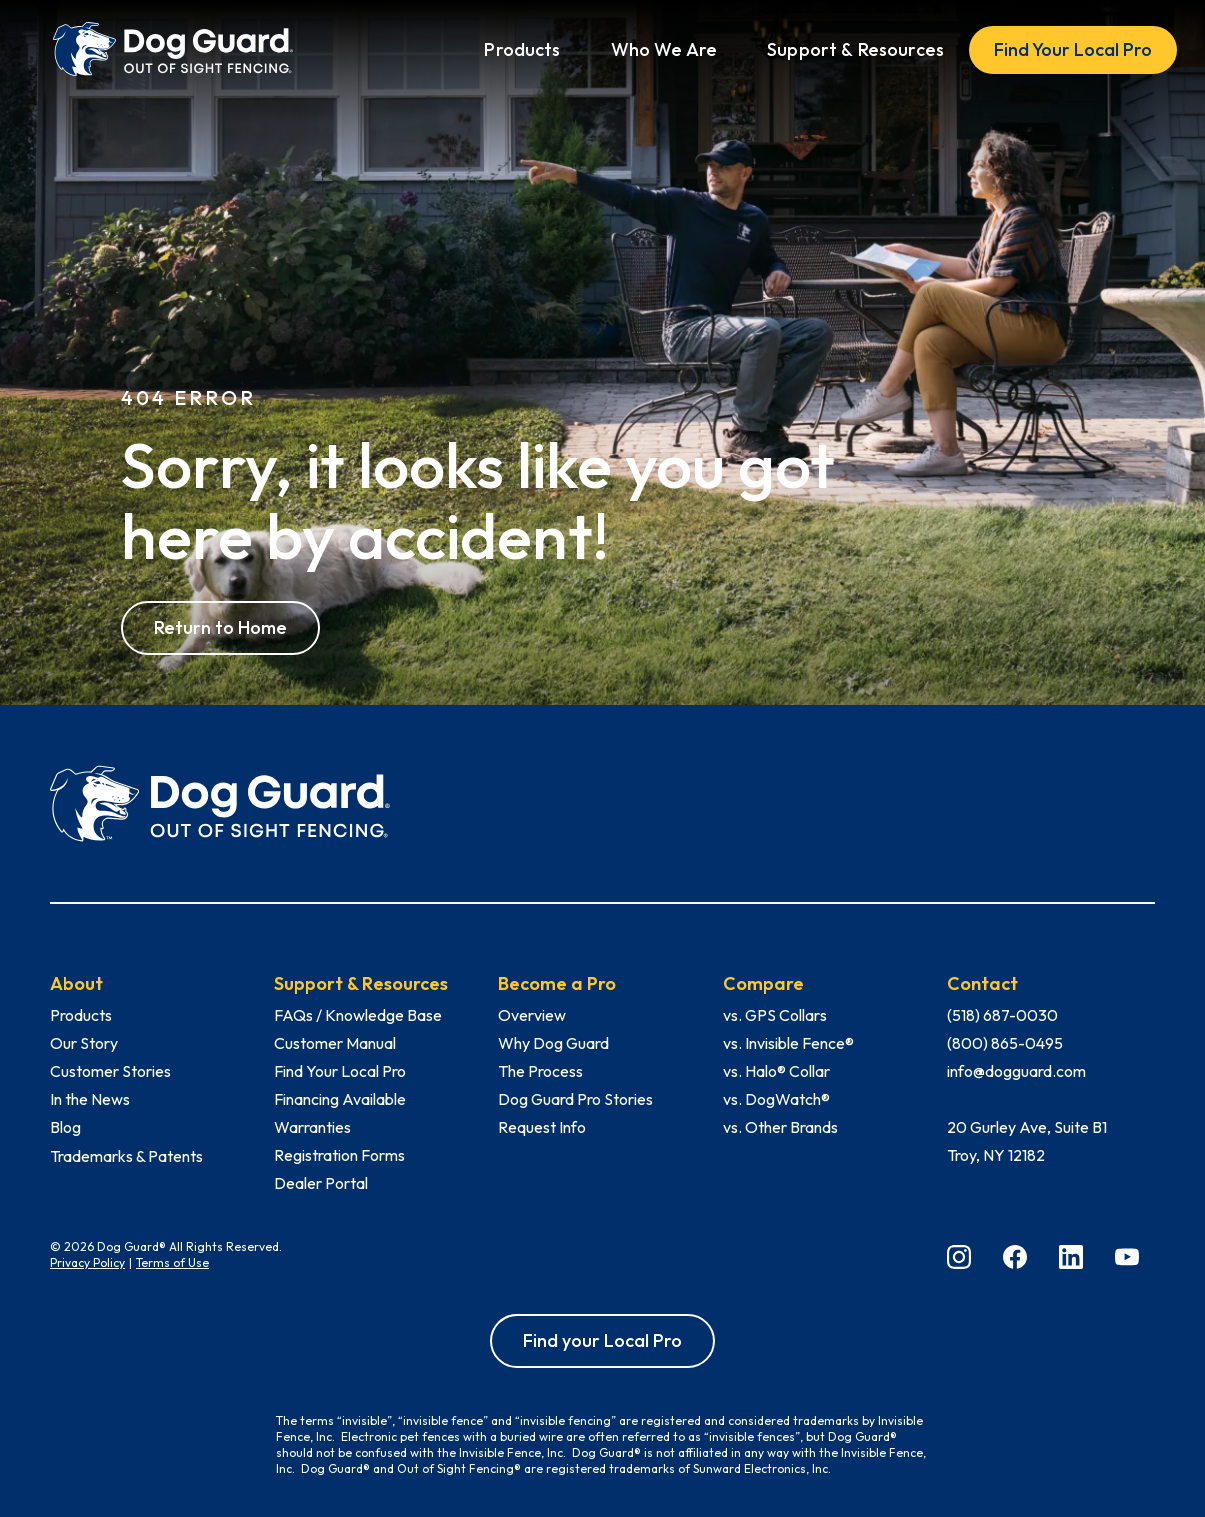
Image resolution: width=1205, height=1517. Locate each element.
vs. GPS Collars (775, 1015)
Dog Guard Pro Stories (575, 1099)
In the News (90, 1099)
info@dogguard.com (1016, 1071)
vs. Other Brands (780, 1127)
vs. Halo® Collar (776, 1071)
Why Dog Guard (553, 1043)
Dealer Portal (321, 1183)
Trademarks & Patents (126, 1156)
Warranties (312, 1127)
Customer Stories (110, 1071)
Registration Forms (339, 1155)
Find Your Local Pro (1073, 49)
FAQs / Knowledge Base (358, 1015)
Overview (532, 1015)
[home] (173, 49)
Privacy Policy (87, 1262)
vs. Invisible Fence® (788, 1043)
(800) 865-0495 (1005, 1043)
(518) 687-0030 (1002, 1015)
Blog (65, 1127)
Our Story (84, 1043)
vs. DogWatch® (776, 1099)
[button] (522, 50)
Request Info (542, 1127)
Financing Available (340, 1099)
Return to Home (220, 627)
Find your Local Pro (602, 1340)
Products (81, 1015)
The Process (540, 1071)
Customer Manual (335, 1043)
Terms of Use (172, 1262)
